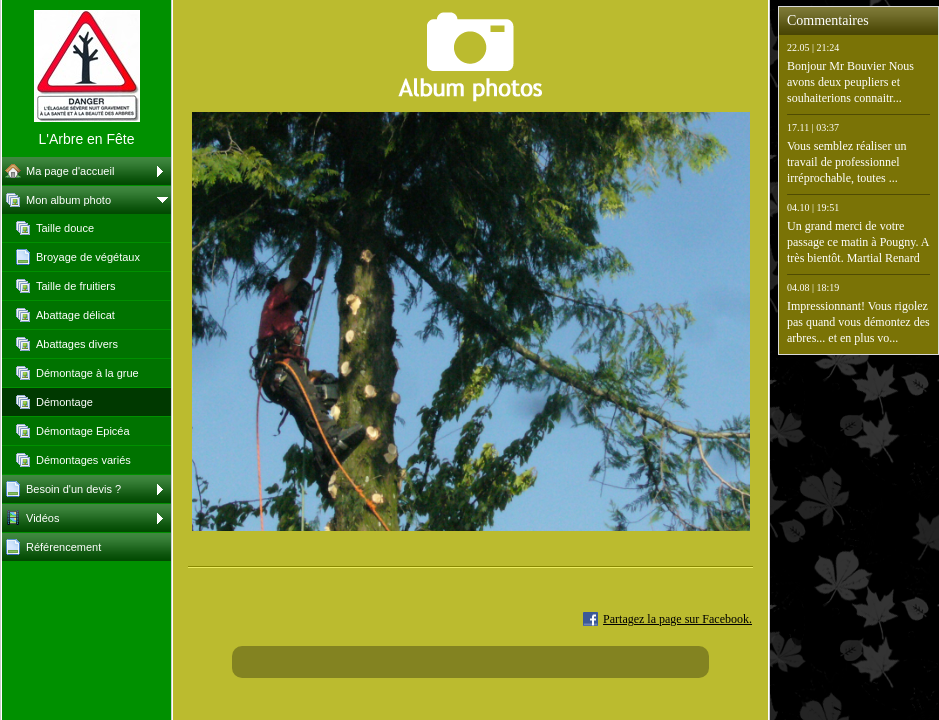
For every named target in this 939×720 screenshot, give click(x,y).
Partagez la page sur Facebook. (677, 619)
